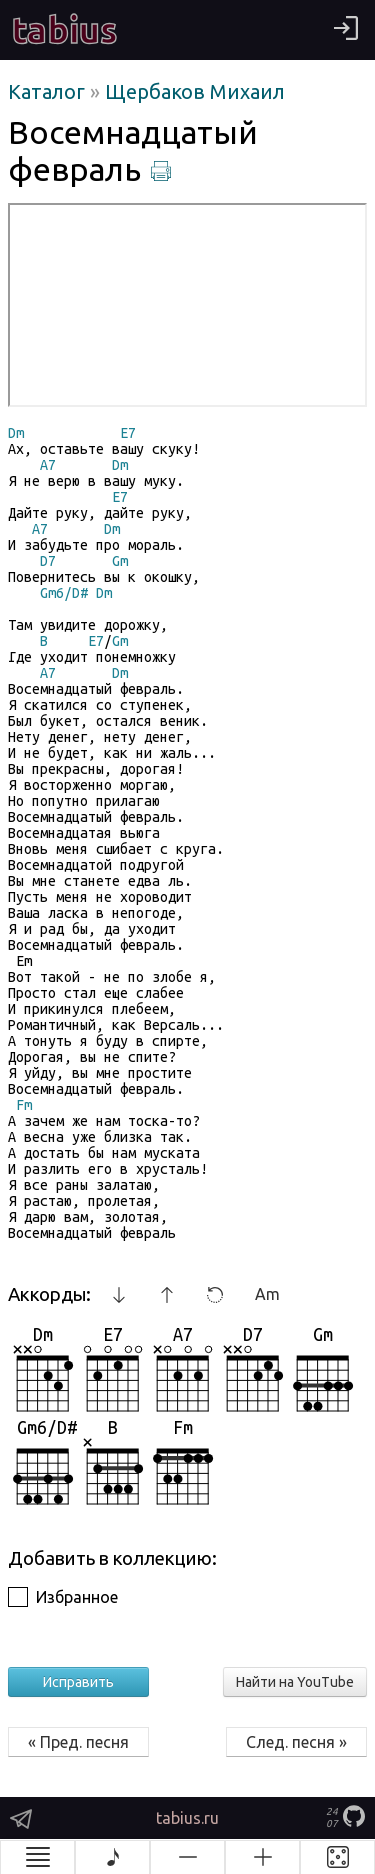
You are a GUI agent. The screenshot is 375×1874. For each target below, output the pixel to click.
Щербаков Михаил (195, 91)
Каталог (49, 91)
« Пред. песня (78, 1742)
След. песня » (296, 1742)
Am (267, 1294)
